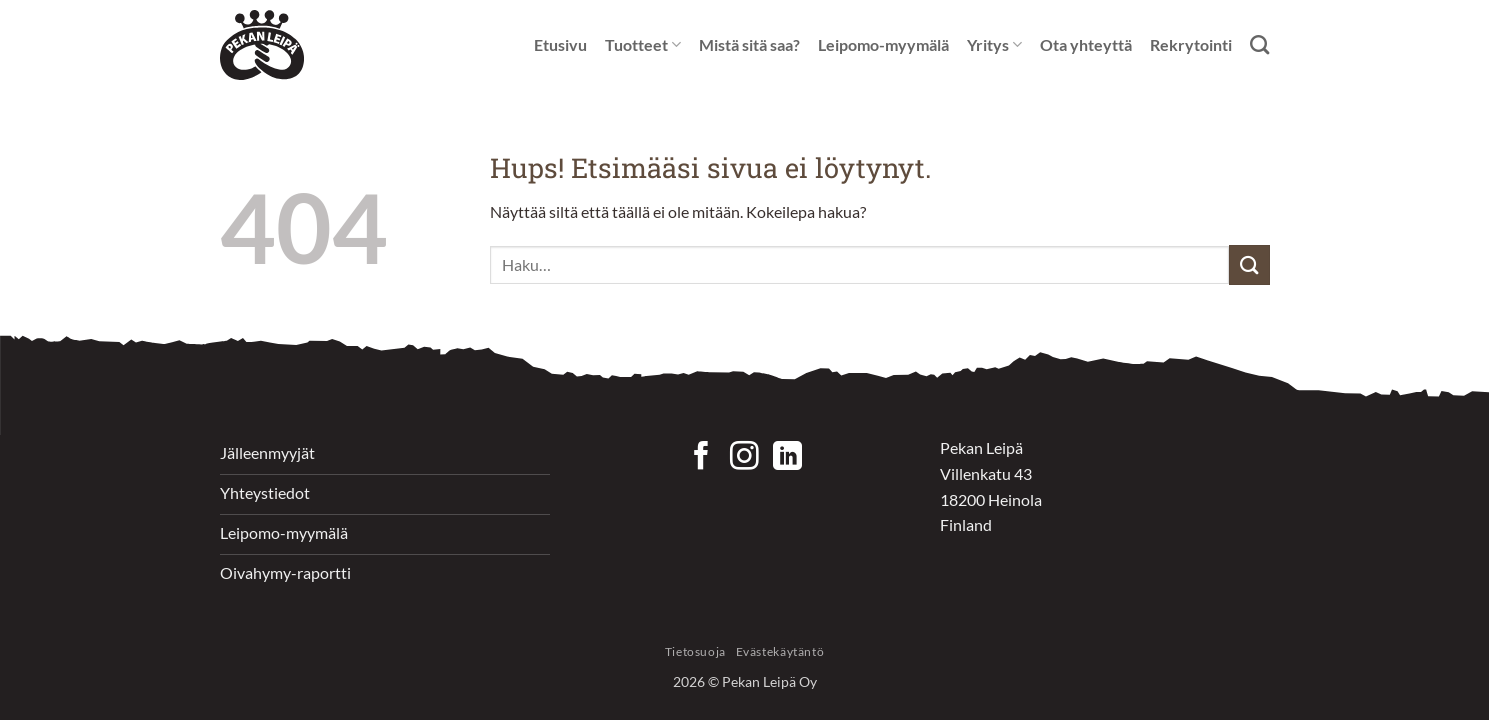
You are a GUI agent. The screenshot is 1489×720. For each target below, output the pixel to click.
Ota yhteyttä (1086, 44)
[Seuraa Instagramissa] (744, 458)
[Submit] (1249, 264)
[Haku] (1259, 44)
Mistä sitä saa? (749, 44)
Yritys (994, 45)
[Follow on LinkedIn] (787, 458)
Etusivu (560, 44)
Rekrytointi (1191, 44)
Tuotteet (643, 45)
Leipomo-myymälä (883, 44)
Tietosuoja (695, 651)
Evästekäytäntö (780, 651)
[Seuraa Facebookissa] (701, 458)
